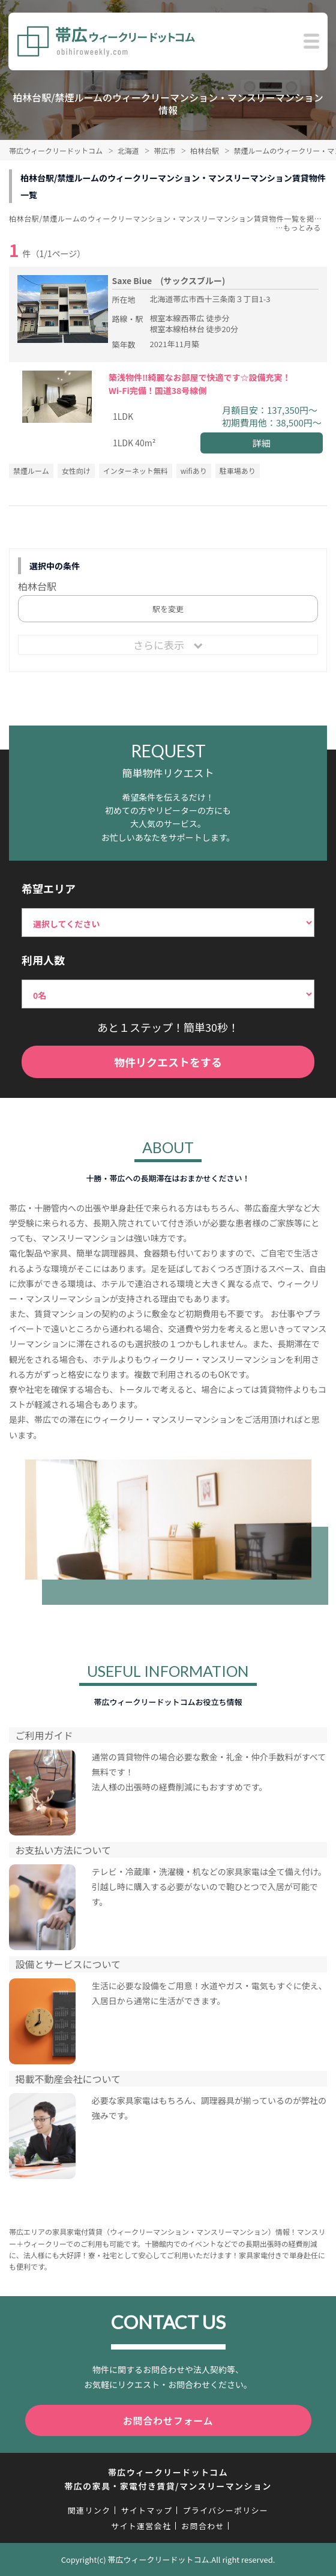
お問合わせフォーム (168, 2420)
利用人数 (43, 960)
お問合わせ (202, 2526)
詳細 (262, 443)
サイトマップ (146, 2510)
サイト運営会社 (141, 2526)
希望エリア (49, 888)
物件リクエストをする (168, 1062)
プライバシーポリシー (225, 2510)
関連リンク (89, 2510)
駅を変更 (168, 608)
